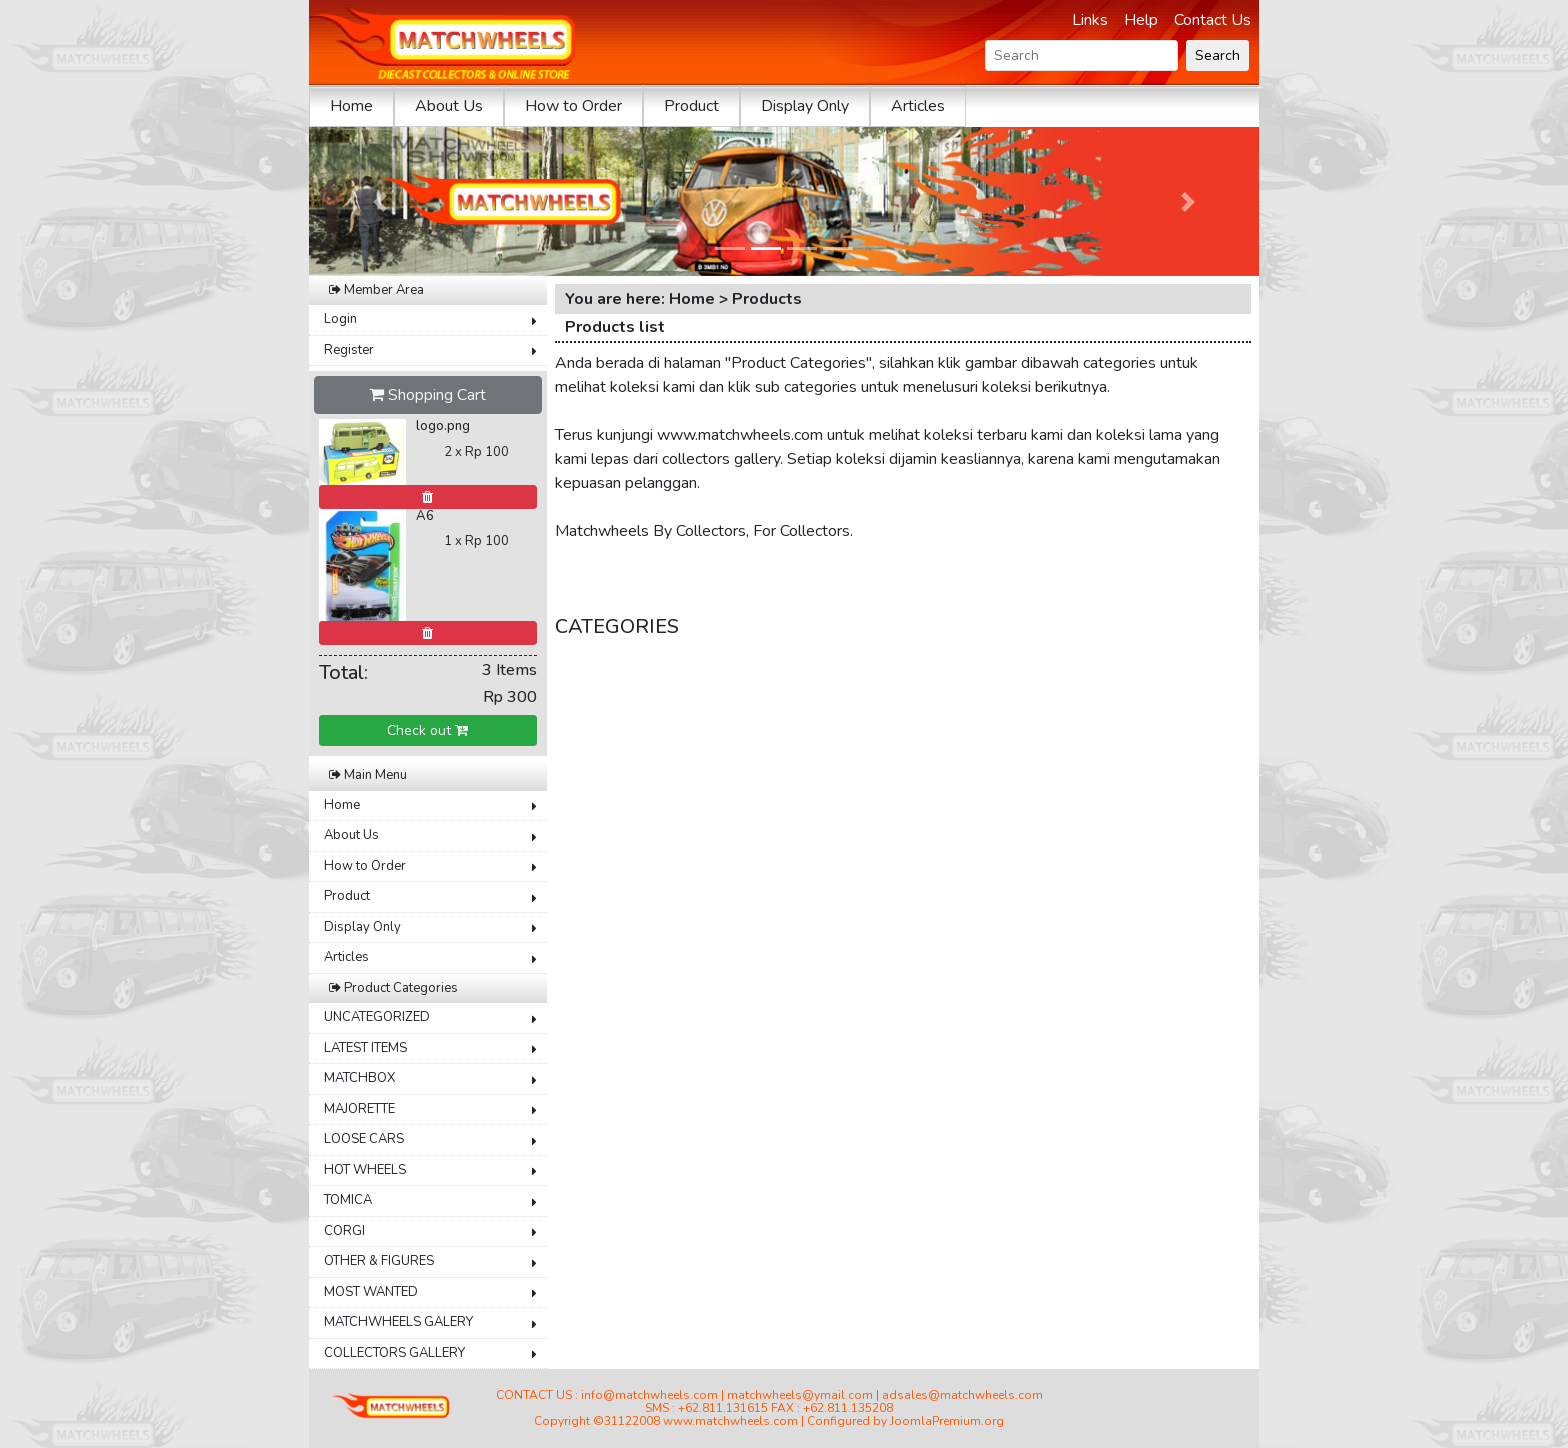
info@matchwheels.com (649, 1395)
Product (691, 106)
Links (1090, 20)
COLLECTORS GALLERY (394, 1353)
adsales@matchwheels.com (962, 1395)
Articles (918, 106)
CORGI (344, 1231)
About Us (449, 106)
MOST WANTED (371, 1292)
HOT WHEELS (365, 1170)
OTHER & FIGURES (379, 1261)
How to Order (573, 106)
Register (349, 350)
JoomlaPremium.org (947, 1421)
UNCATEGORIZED (377, 1017)
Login (340, 319)
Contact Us (1212, 20)
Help (1141, 20)
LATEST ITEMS (365, 1048)
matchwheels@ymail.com (800, 1395)
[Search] (1081, 55)
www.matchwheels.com (730, 1421)
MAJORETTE (359, 1109)
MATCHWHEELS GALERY (398, 1322)
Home (351, 106)
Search (1217, 55)
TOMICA (348, 1200)
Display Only (805, 106)
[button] (380, 201)
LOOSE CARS (364, 1139)
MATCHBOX (359, 1078)
